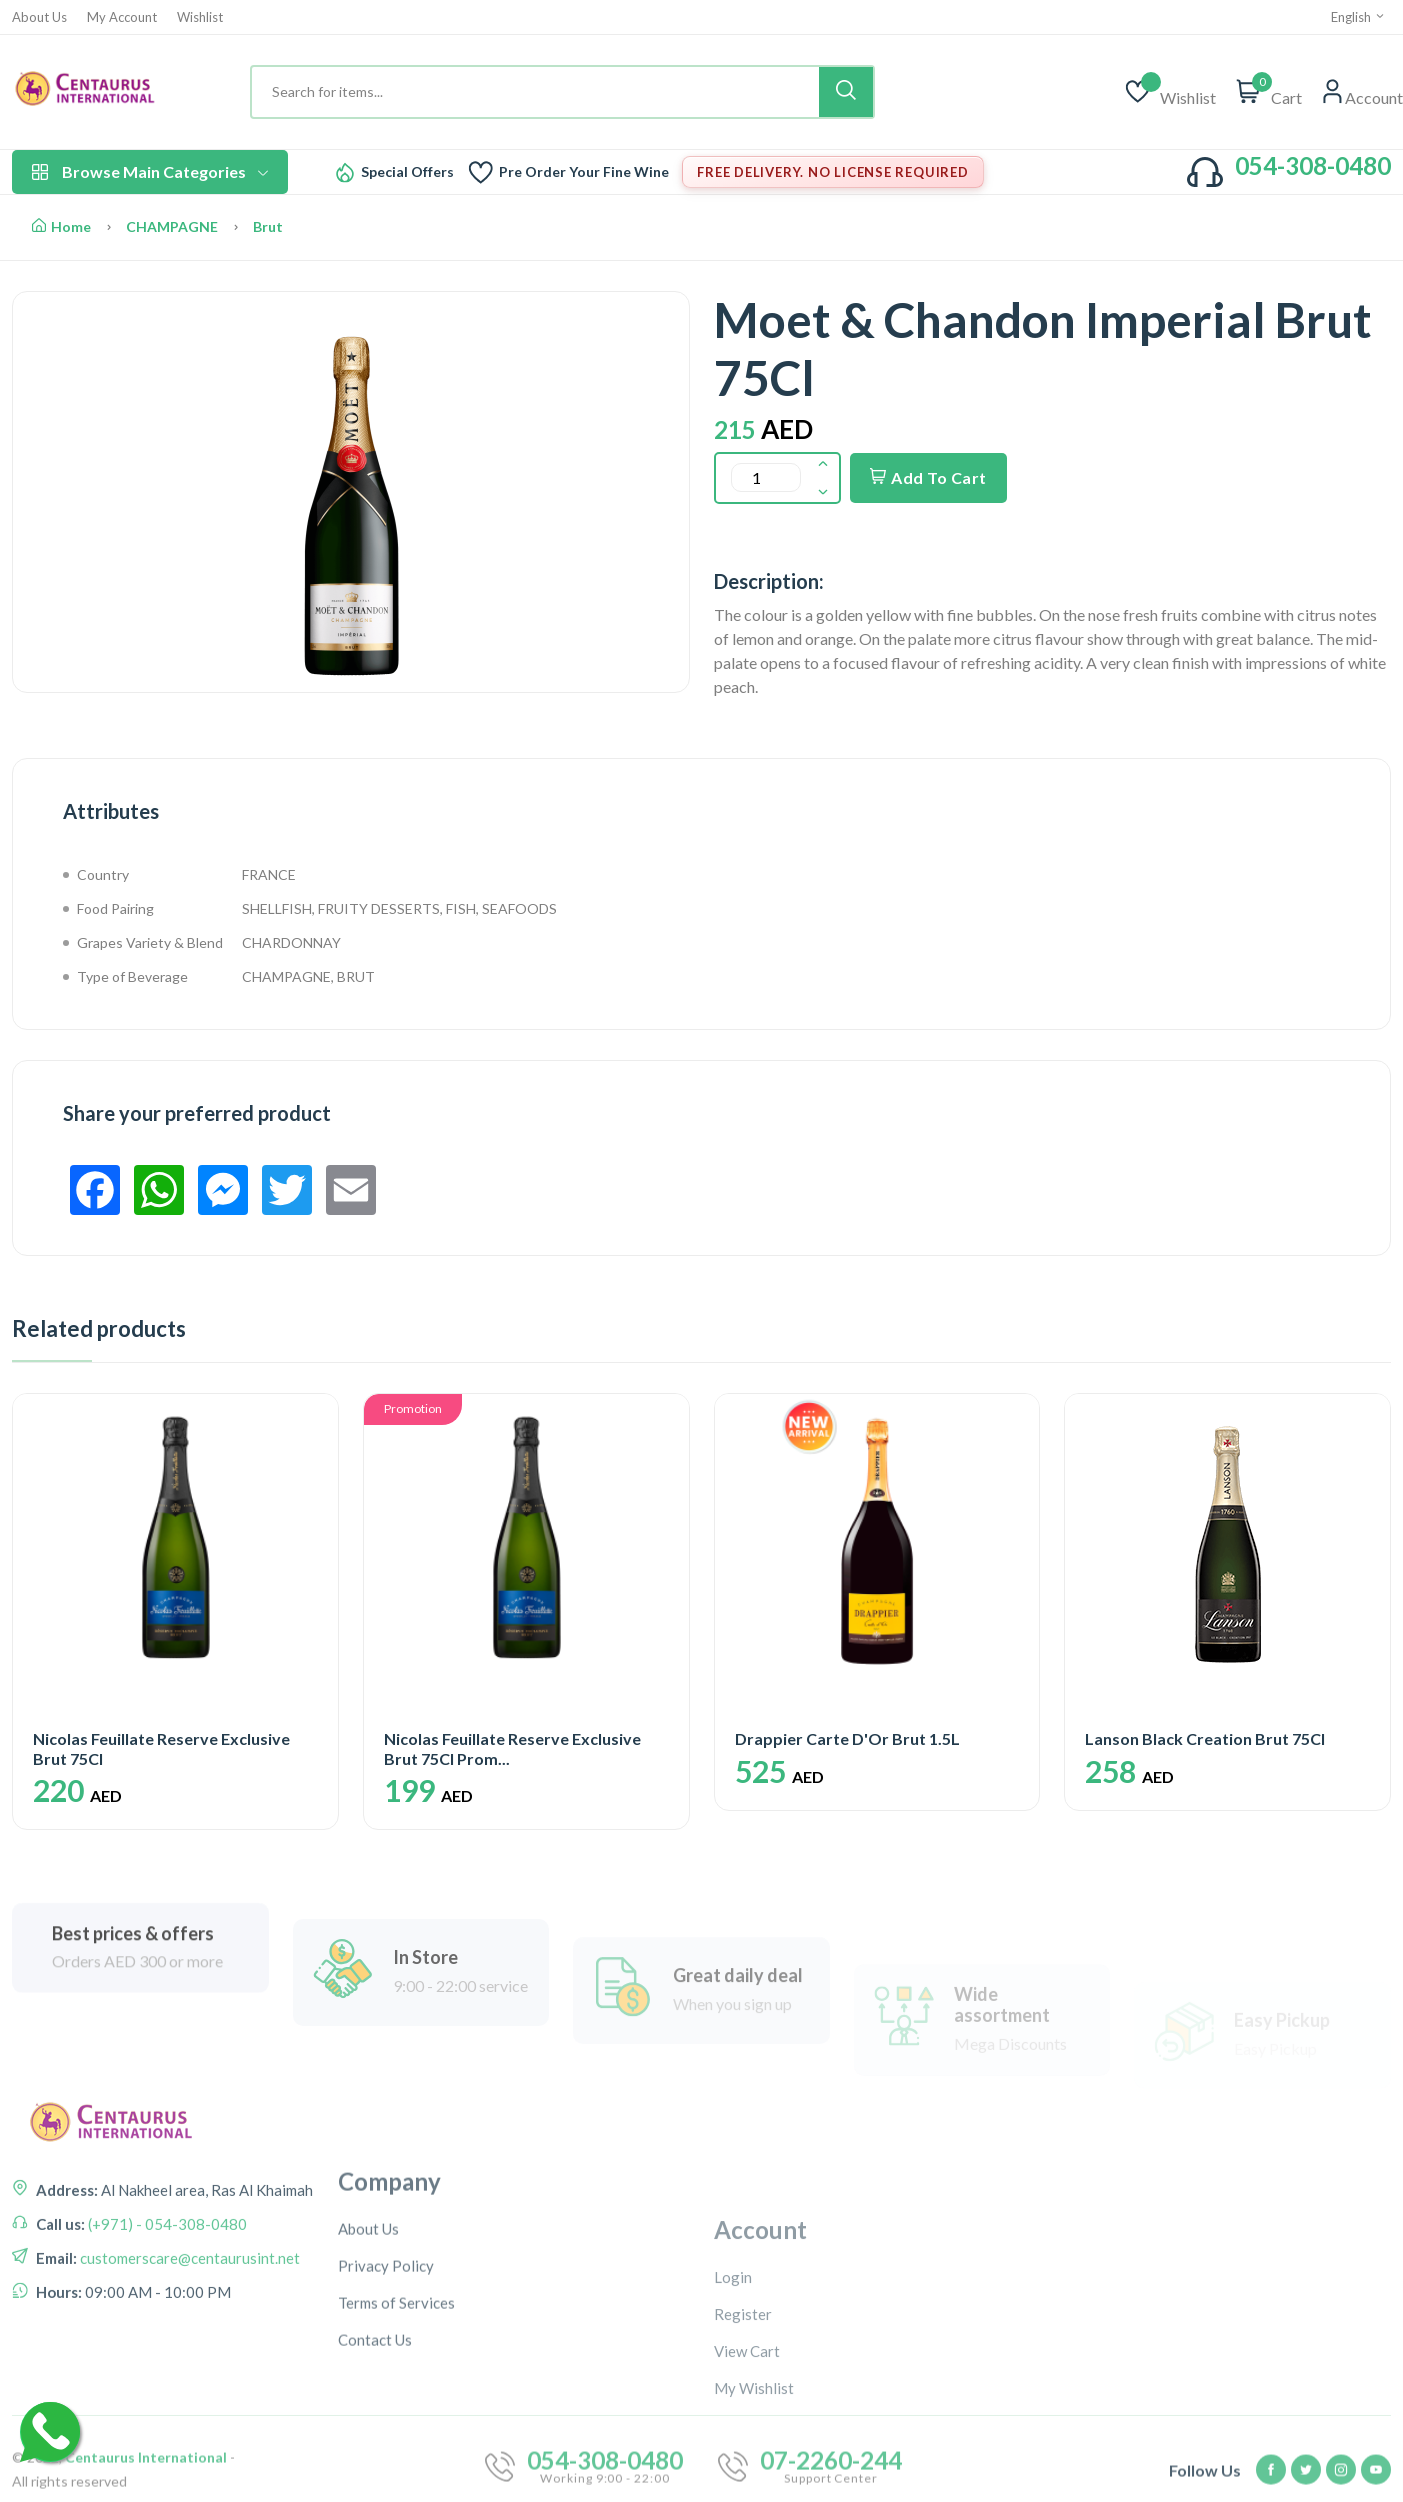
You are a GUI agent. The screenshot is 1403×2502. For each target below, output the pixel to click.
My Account (122, 17)
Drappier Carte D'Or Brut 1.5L (847, 1738)
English (1358, 17)
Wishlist (200, 17)
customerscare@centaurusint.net (188, 2345)
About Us (39, 17)
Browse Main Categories (150, 171)
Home (61, 226)
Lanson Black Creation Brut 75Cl (1205, 1738)
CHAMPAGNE (172, 226)
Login (733, 2419)
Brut (268, 226)
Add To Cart (928, 477)
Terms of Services (396, 2454)
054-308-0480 (1313, 165)
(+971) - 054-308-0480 (166, 2311)
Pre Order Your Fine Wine (584, 172)
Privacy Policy (386, 2417)
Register (743, 2456)
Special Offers (407, 172)
